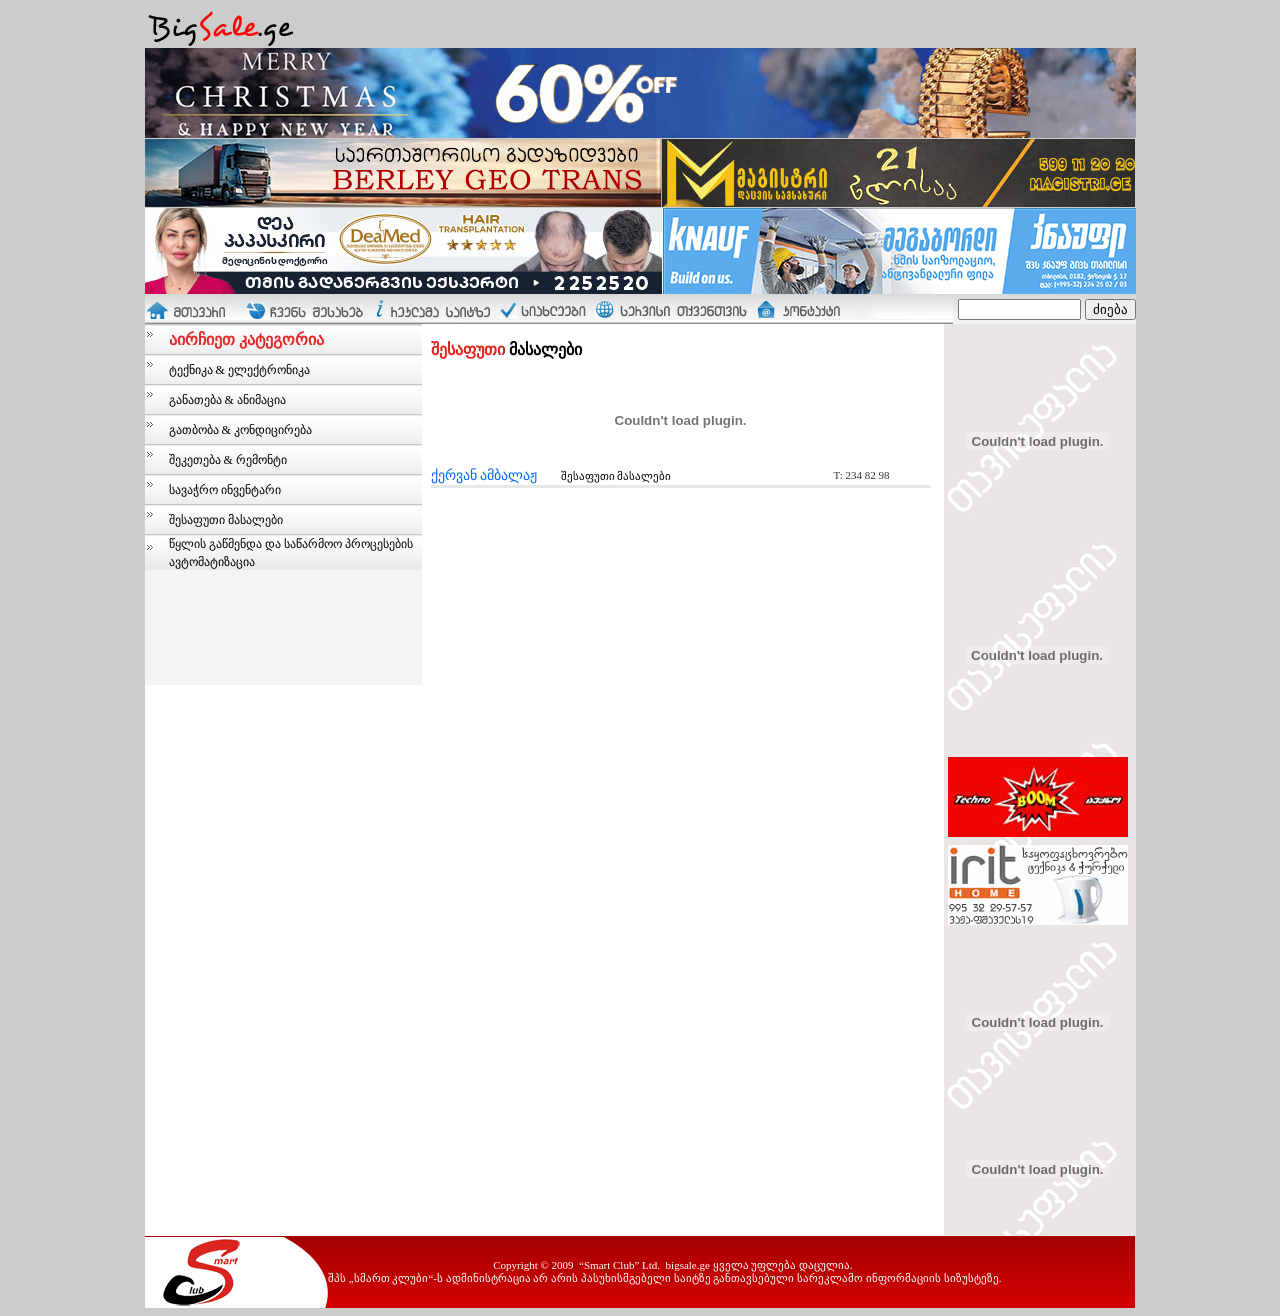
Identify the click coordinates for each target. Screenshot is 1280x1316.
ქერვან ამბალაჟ (484, 475)
